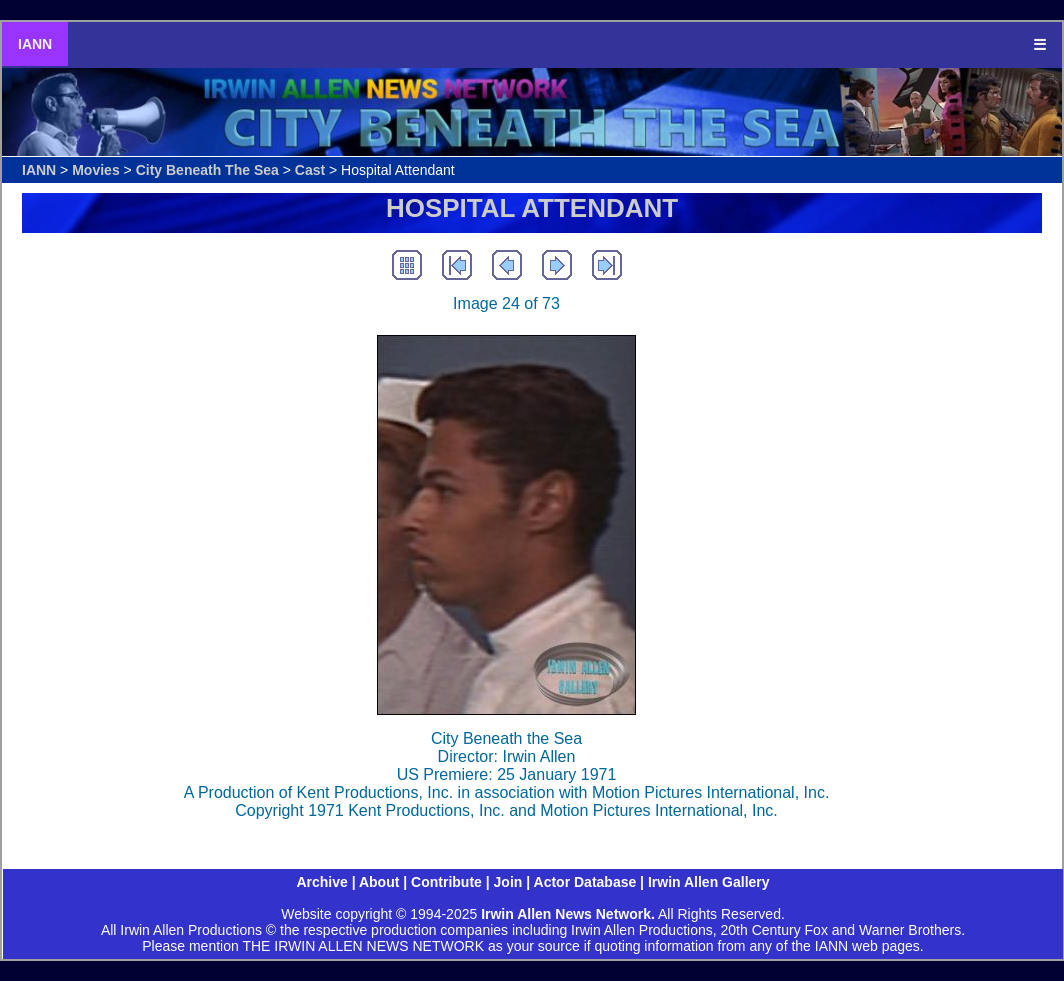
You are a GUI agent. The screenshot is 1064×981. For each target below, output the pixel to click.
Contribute (446, 882)
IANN (35, 44)
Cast (310, 170)
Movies (95, 170)
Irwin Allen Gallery (709, 882)
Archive (321, 882)
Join (508, 882)
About (379, 882)
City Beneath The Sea (207, 170)
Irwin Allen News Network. (568, 914)
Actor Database (585, 882)
